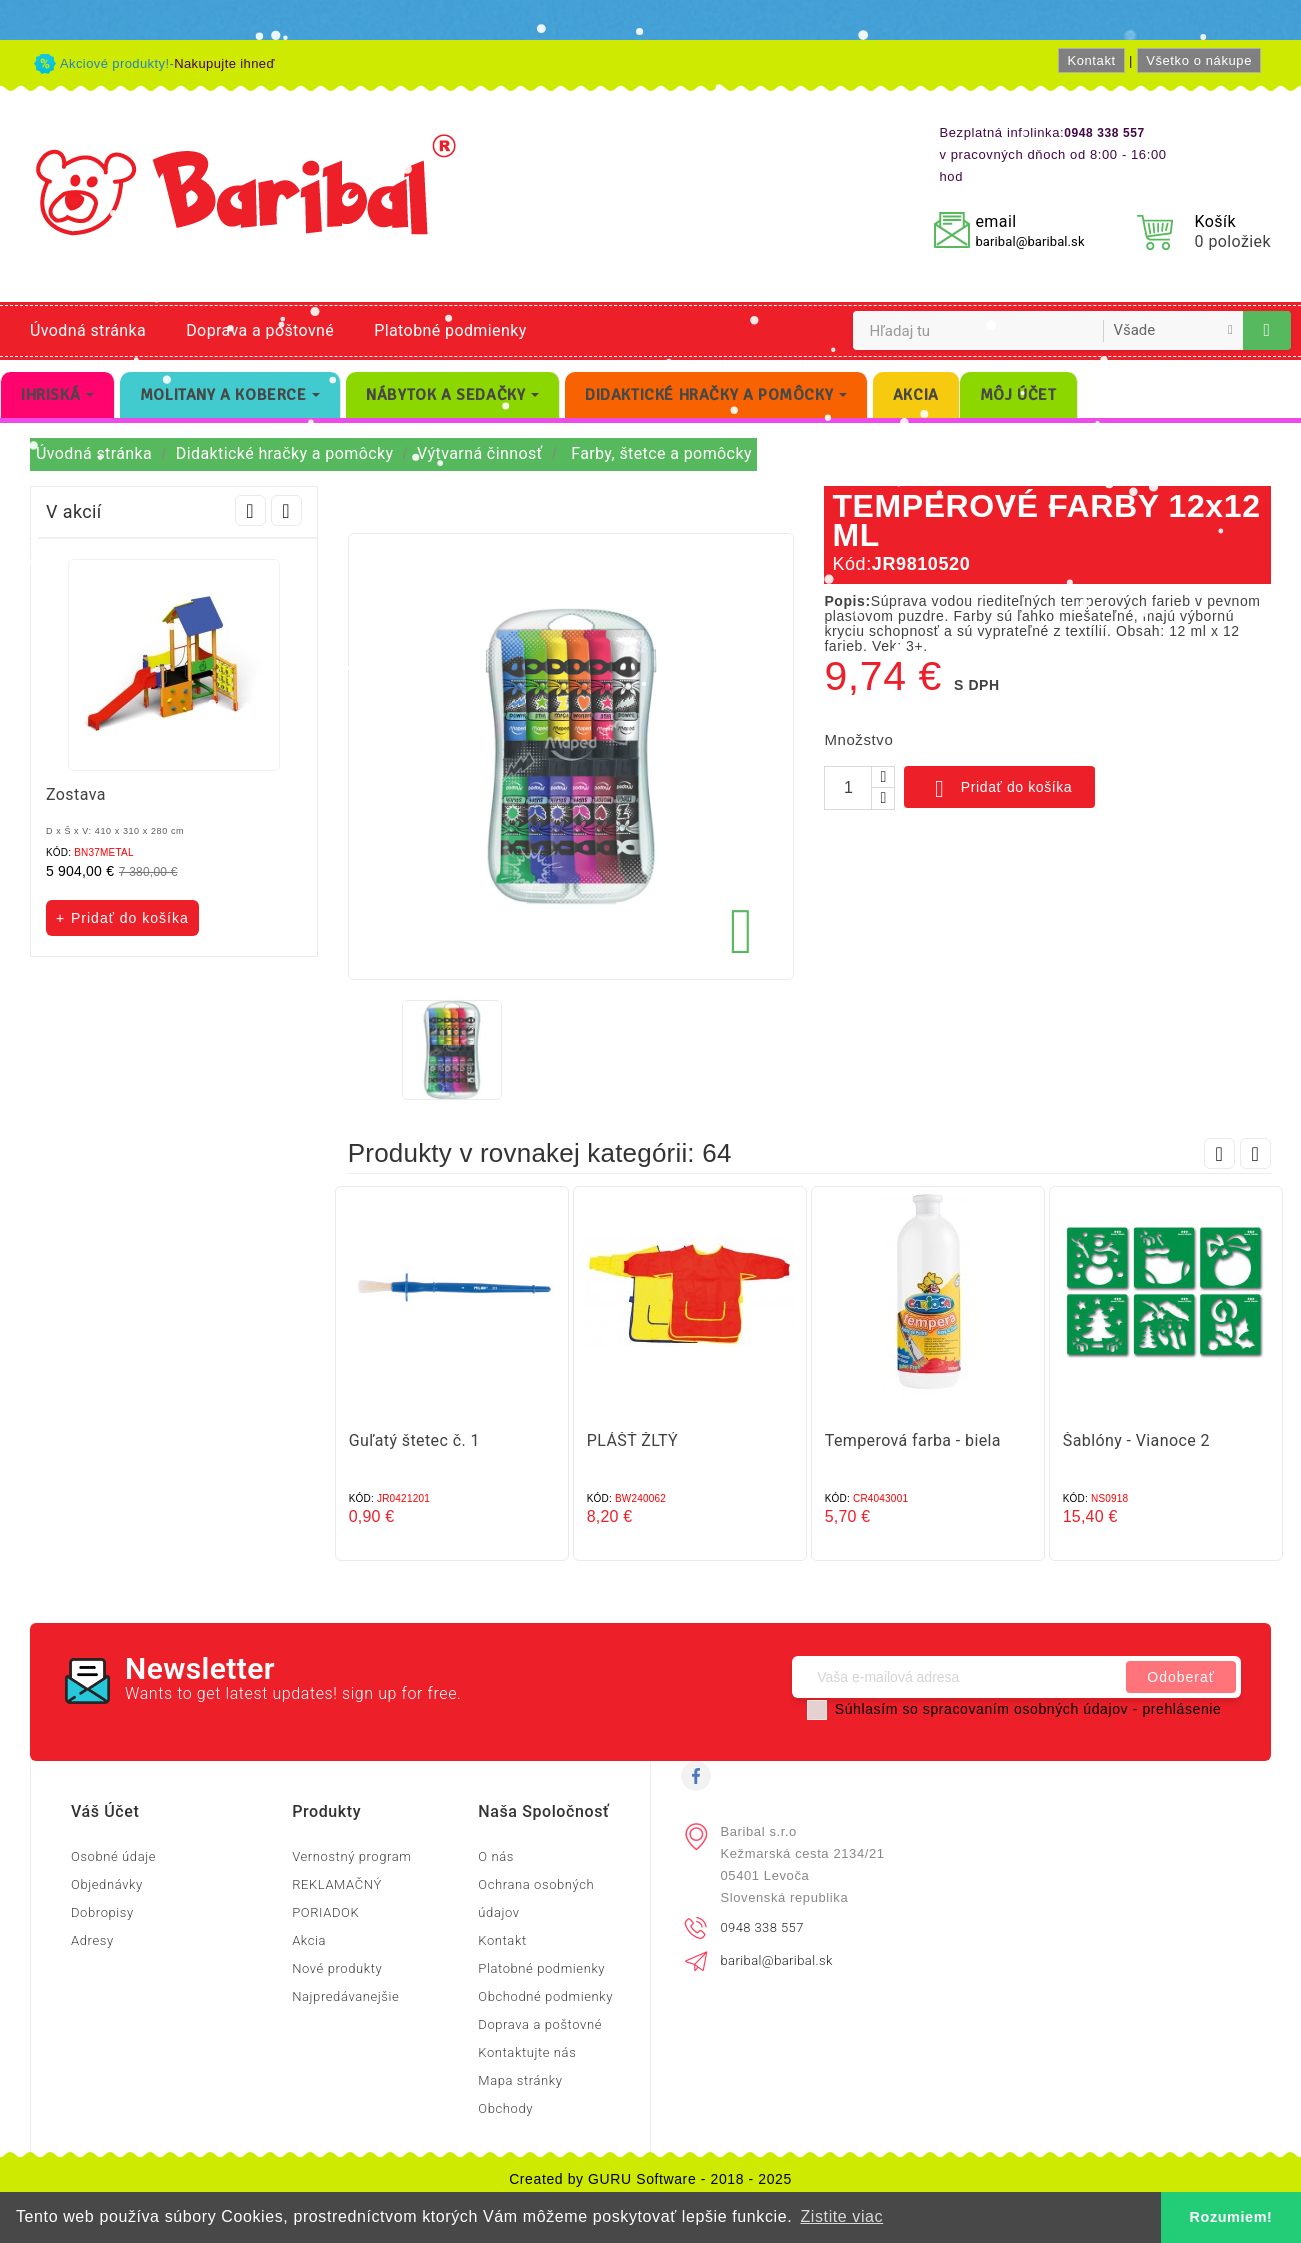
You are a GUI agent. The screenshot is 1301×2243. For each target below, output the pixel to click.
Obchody (505, 2108)
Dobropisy (102, 1912)
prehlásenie (1181, 1709)
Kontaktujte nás (527, 2052)
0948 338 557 (762, 1927)
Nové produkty (337, 1968)
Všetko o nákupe (1199, 60)
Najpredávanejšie (345, 1996)
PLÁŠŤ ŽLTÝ (632, 1440)
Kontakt (1091, 60)
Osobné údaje (113, 1856)
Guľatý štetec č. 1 (414, 1440)
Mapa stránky (520, 2080)
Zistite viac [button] (841, 2216)
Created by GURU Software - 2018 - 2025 (650, 2179)
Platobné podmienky (450, 330)
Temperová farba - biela (913, 1440)
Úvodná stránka (88, 330)
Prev (250, 510)
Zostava (76, 794)
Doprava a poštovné (260, 330)
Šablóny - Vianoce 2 (1136, 1440)
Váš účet (105, 1811)
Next (286, 510)
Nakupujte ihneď (224, 63)
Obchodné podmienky (545, 1996)
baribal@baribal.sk (1029, 241)
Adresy (92, 1940)
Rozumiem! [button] (1231, 2217)
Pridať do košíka (999, 789)
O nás (496, 1856)
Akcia (309, 1940)
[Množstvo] (848, 788)
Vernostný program (351, 1856)
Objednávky (107, 1884)
